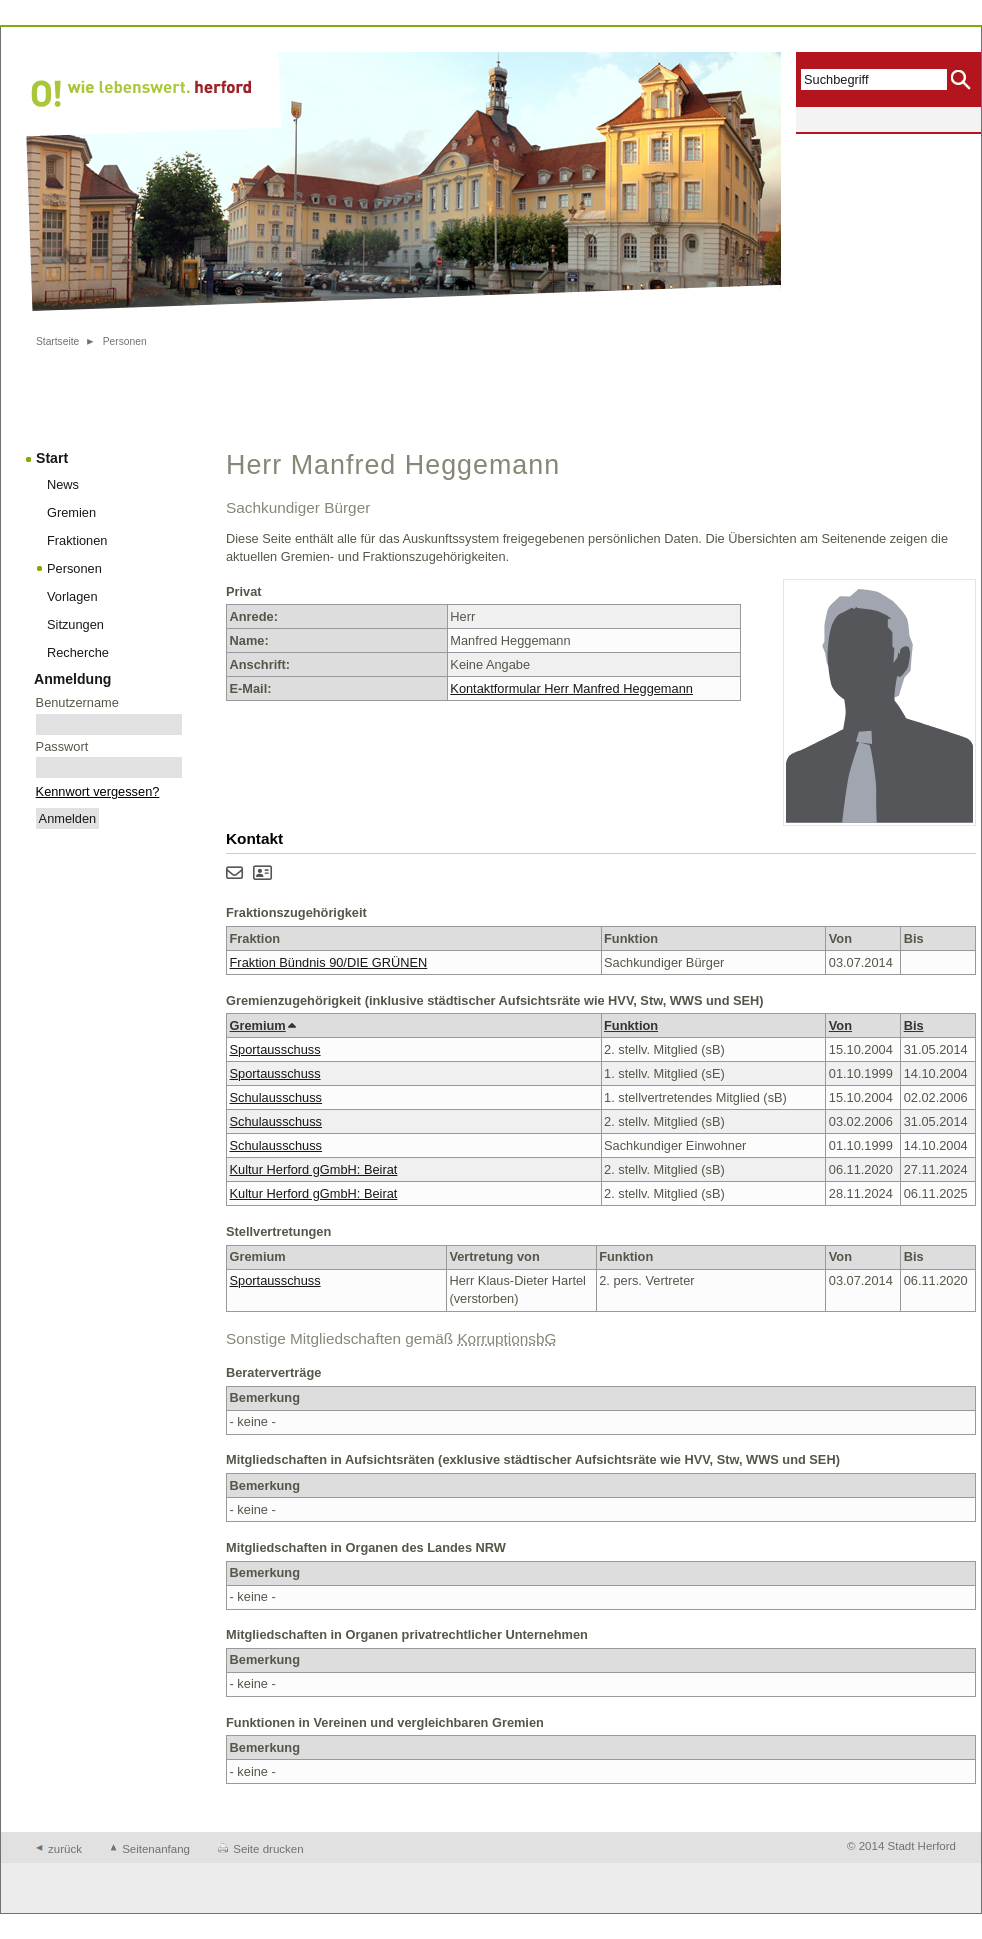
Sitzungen (75, 624)
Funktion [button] (631, 1025)
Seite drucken (268, 1849)
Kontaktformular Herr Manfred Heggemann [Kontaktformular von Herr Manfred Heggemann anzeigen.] (571, 688)
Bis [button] (914, 1025)
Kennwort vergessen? (98, 791)
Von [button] (840, 1025)
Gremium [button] (262, 1025)
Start (52, 458)
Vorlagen (72, 596)
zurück (65, 1849)
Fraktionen (77, 540)
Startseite (57, 341)
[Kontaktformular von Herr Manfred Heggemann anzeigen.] (234, 874)
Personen (125, 341)
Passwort (62, 746)
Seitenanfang (156, 1849)
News (63, 484)
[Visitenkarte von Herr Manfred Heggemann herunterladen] (262, 874)
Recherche (78, 652)
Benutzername (77, 702)
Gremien (71, 512)
